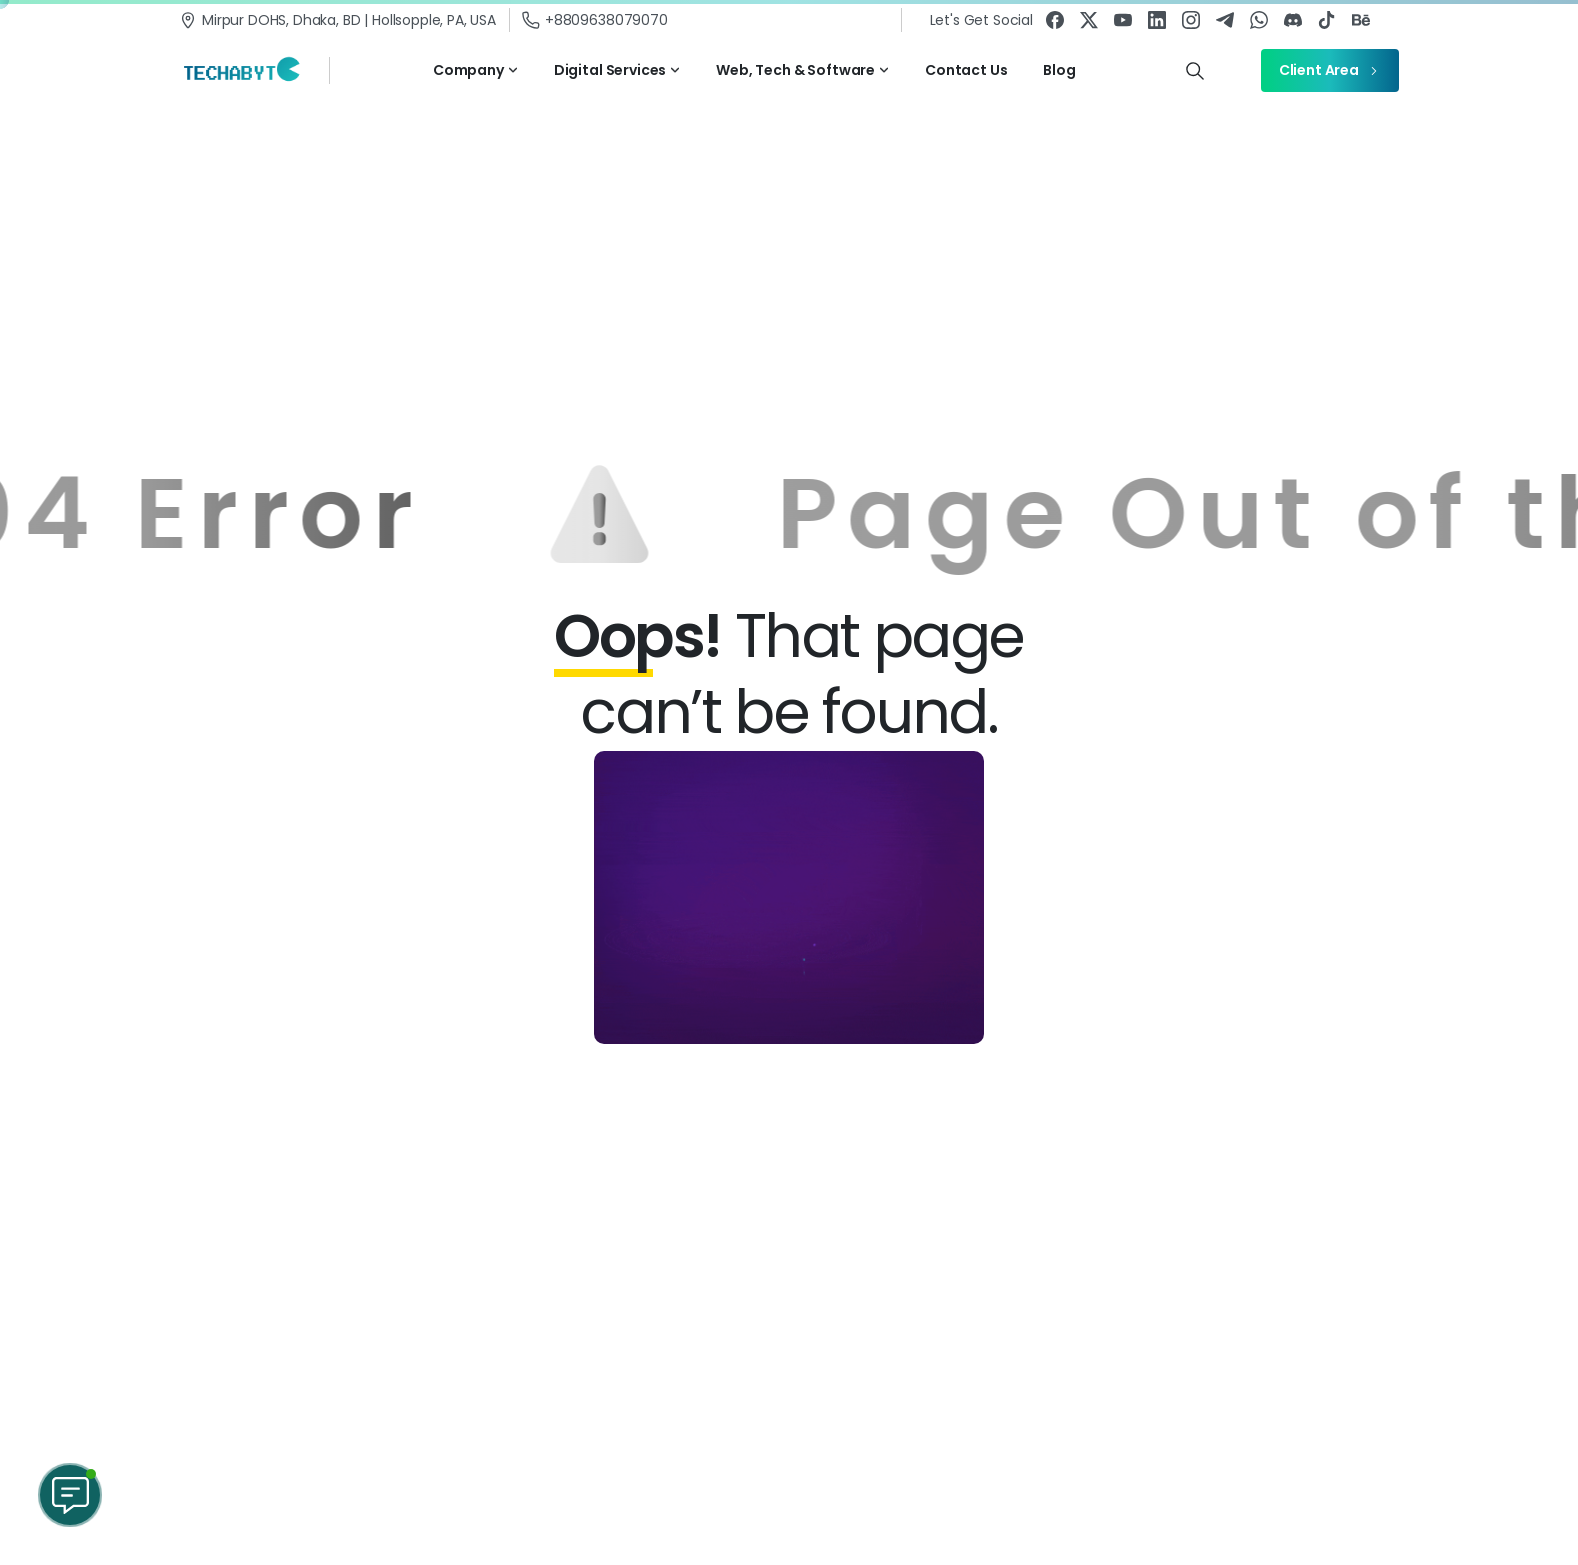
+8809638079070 (595, 20)
